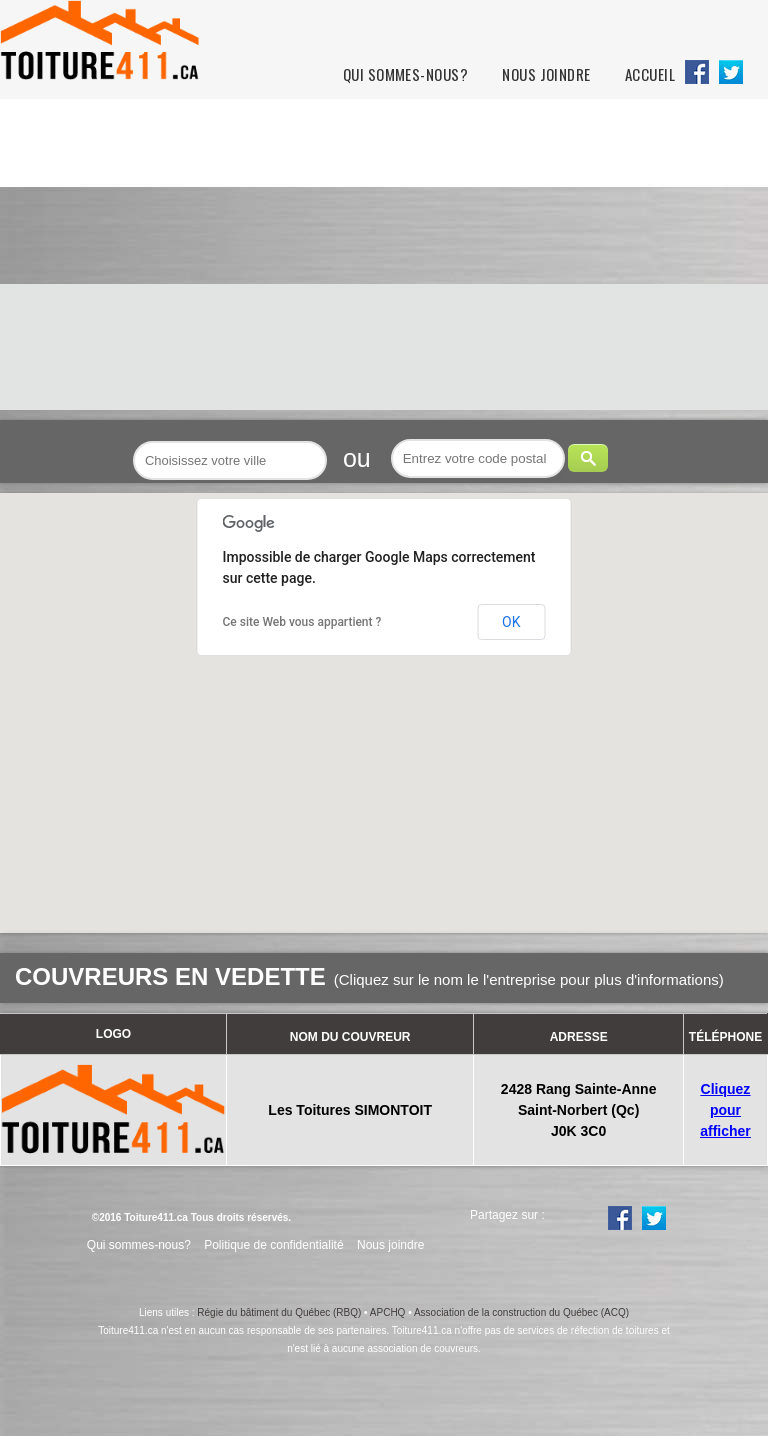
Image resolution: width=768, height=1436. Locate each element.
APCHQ (388, 1312)
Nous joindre (546, 74)
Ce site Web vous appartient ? (302, 622)
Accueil (650, 74)
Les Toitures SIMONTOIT (350, 1110)
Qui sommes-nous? (405, 74)
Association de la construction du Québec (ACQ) (521, 1312)
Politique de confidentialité (273, 1245)
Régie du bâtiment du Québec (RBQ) (279, 1312)
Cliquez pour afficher (725, 1110)
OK (511, 622)
